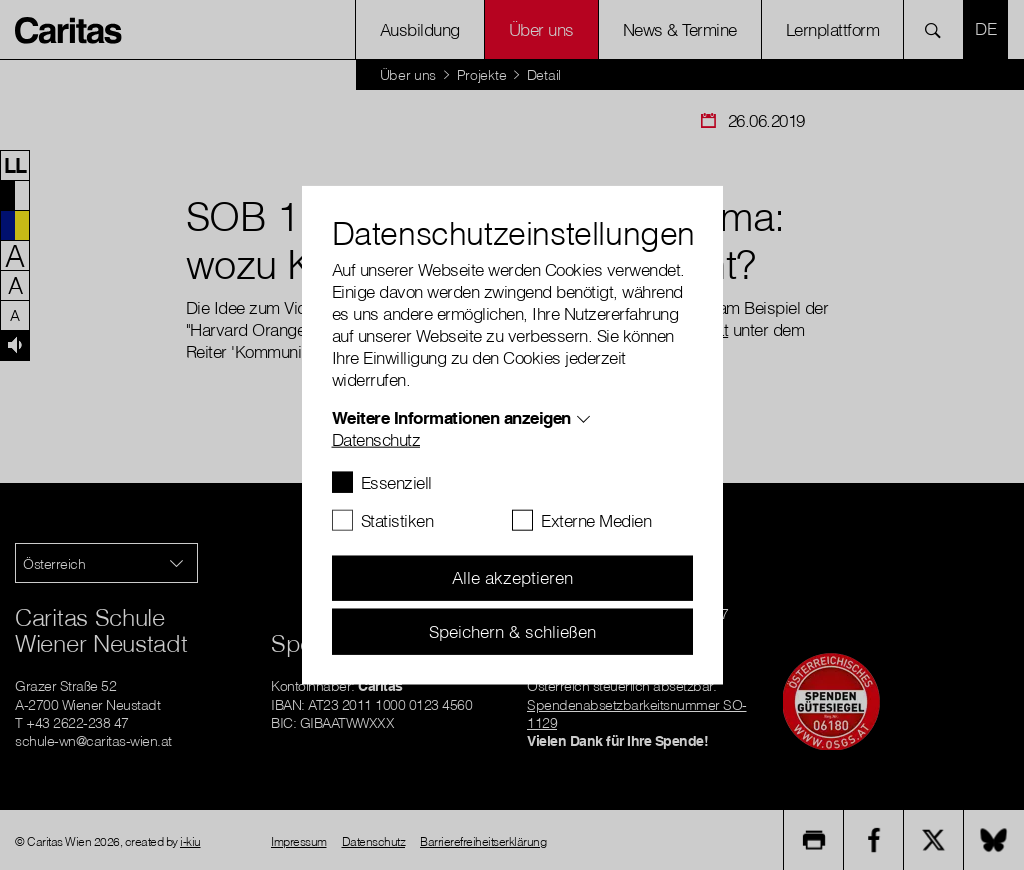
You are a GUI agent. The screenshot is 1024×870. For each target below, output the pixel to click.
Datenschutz (376, 438)
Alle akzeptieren (512, 577)
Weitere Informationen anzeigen (451, 416)
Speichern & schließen (512, 630)
